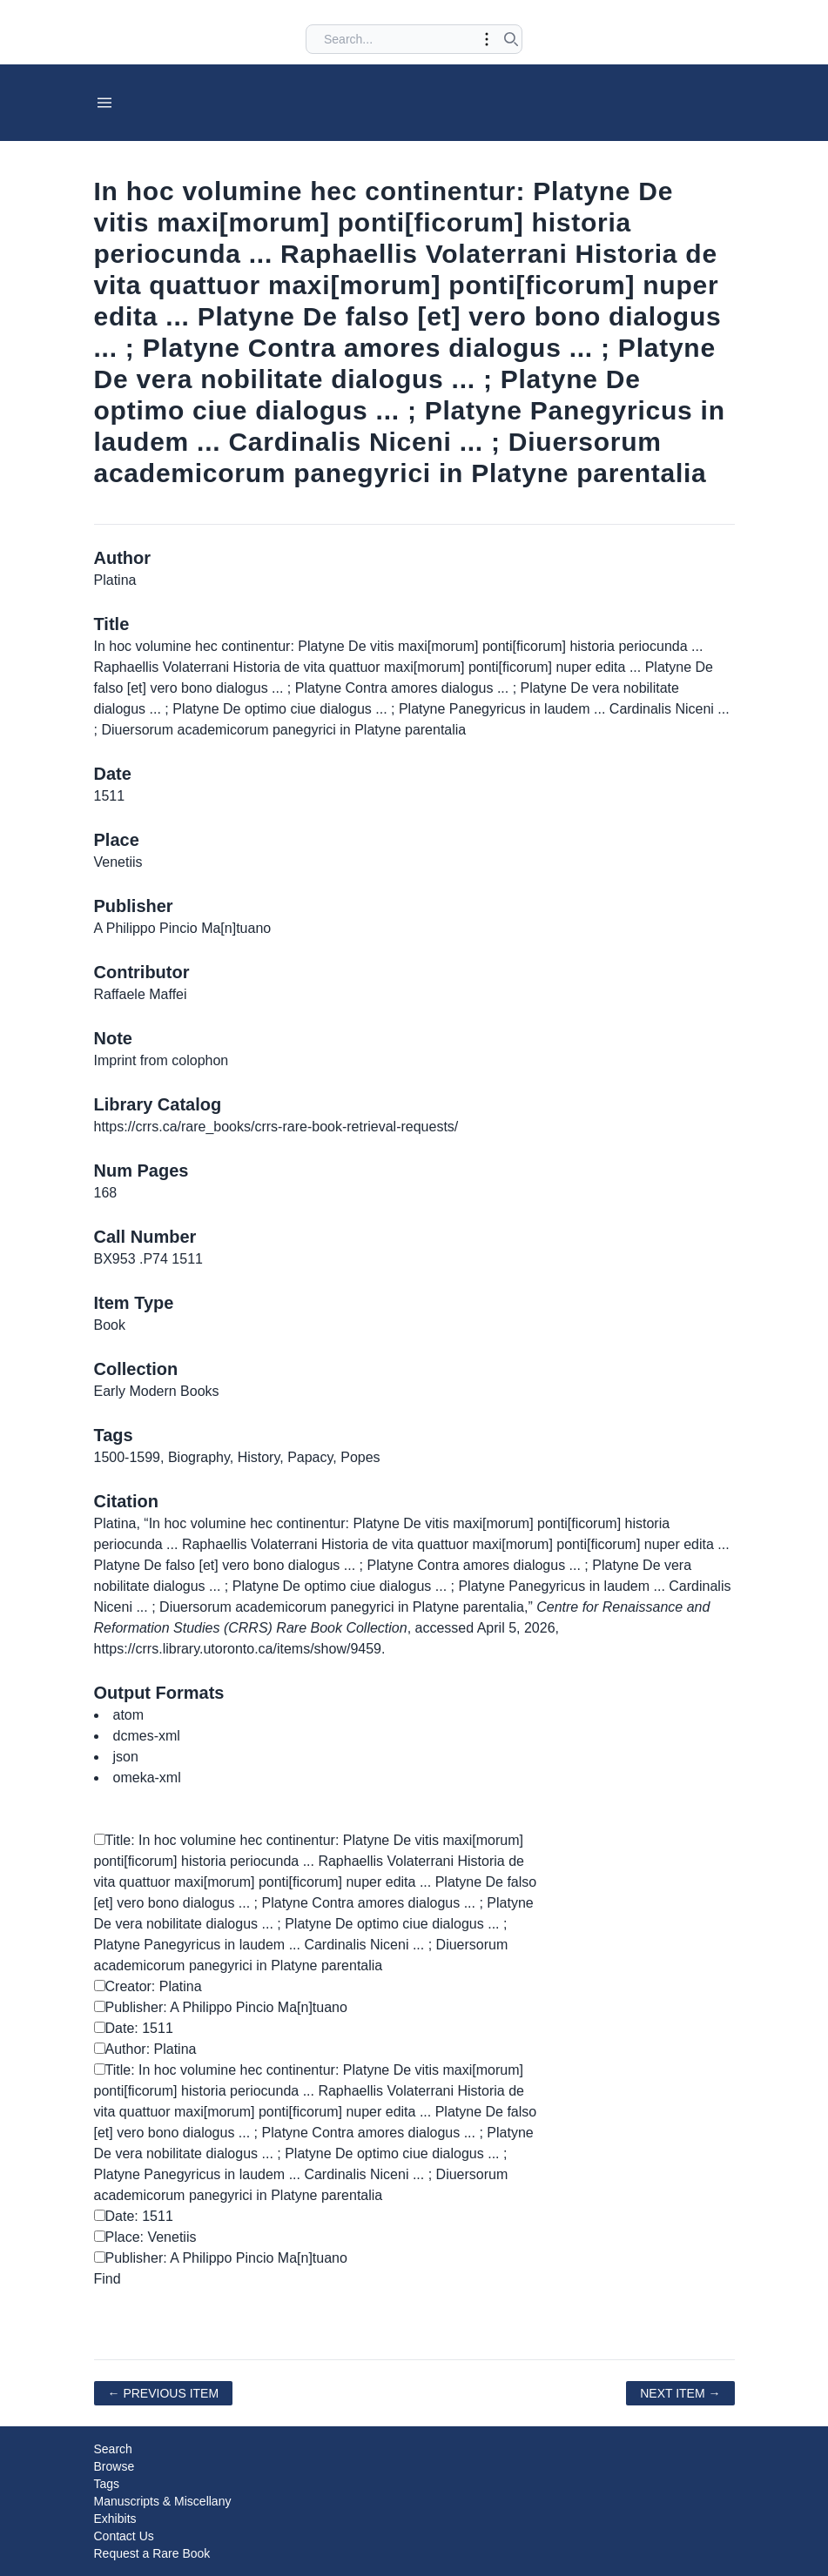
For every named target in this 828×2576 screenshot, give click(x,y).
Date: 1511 (133, 2028)
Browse (114, 2466)
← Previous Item (163, 2393)
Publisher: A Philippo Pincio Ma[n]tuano (220, 2007)
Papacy (310, 1457)
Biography (199, 1457)
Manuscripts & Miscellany (163, 2501)
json (125, 1756)
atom (129, 1714)
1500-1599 (127, 1457)
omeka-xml (147, 1777)
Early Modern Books (156, 1391)
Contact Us (124, 2536)
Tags (107, 2484)
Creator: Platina (148, 1986)
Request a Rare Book (152, 2553)
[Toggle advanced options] (486, 39)
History (259, 1457)
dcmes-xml (146, 1735)
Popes (360, 1457)
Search (113, 2449)
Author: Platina (145, 2049)
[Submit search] (511, 39)
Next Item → (680, 2393)
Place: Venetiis (145, 2237)
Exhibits (115, 2519)
